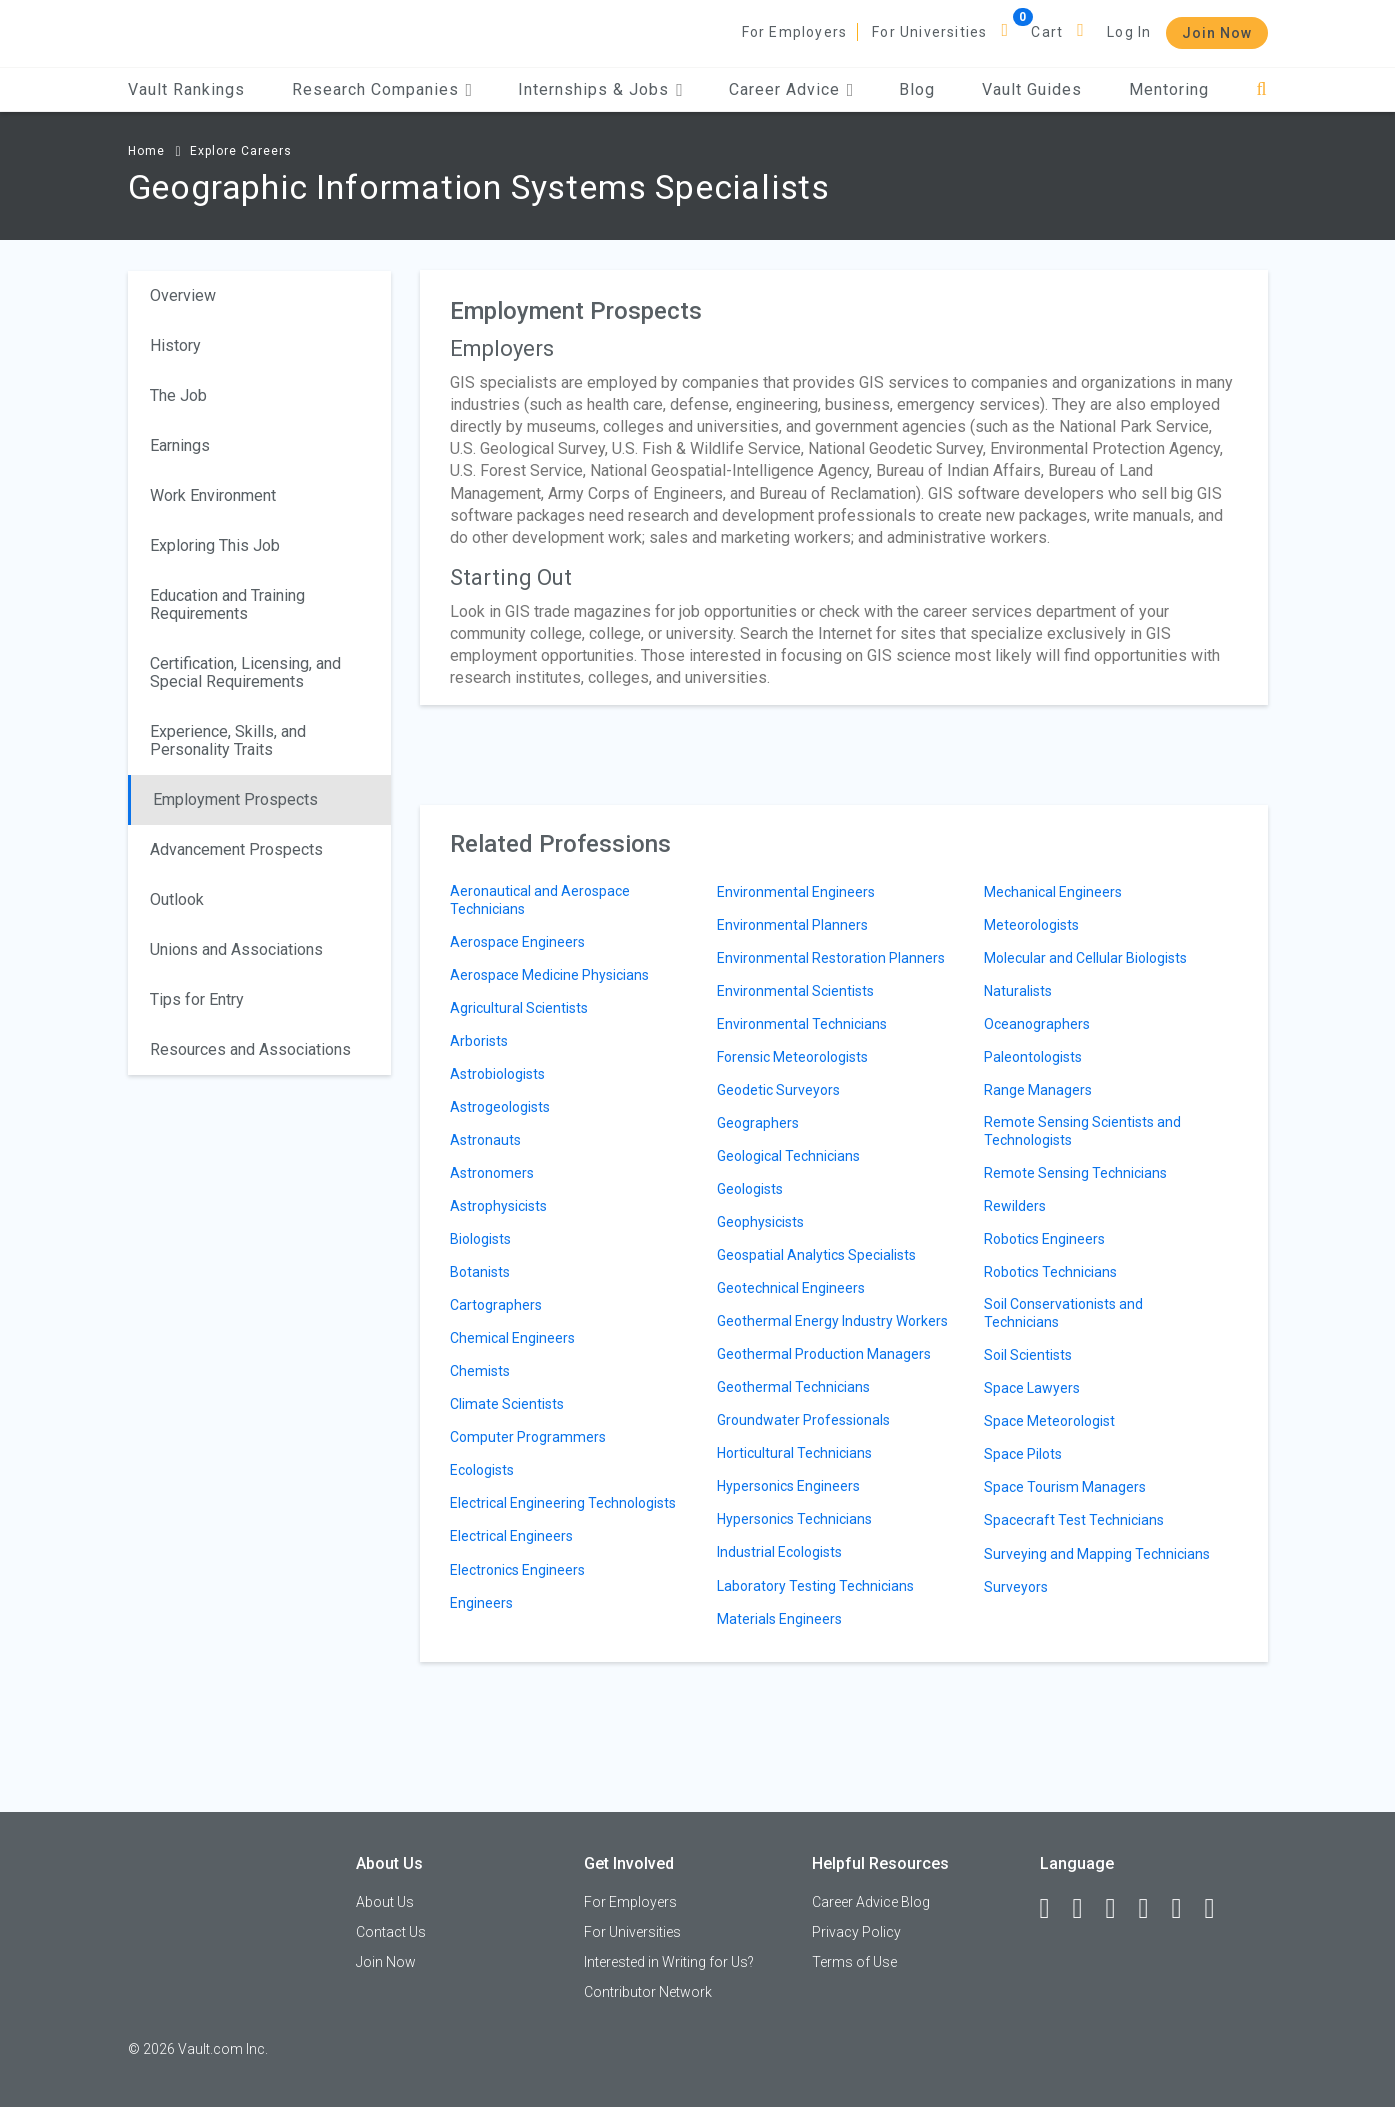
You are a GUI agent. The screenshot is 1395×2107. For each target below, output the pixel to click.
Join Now (1217, 33)
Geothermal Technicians (793, 1387)
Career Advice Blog (871, 1902)
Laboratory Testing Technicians (815, 1586)
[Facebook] (1054, 1909)
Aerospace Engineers (517, 942)
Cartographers (496, 1305)
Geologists (750, 1189)
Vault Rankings (186, 89)
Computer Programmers (528, 1437)
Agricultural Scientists (519, 1008)
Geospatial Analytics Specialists (816, 1255)
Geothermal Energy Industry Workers (832, 1321)
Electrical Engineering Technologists (563, 1503)
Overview (183, 295)
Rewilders (1015, 1206)
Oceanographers (1037, 1024)
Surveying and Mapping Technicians (1097, 1554)
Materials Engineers (779, 1619)
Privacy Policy (856, 1932)
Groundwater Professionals (803, 1420)
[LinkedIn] (1087, 1909)
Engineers (481, 1603)
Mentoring (1169, 89)
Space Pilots (1023, 1454)
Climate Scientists (507, 1404)
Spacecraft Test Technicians (1074, 1520)
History (175, 345)
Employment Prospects (235, 799)
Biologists (480, 1239)
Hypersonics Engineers (788, 1486)
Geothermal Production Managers (824, 1354)
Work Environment (213, 495)
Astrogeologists (500, 1107)
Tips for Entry (197, 999)
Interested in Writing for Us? (669, 1962)
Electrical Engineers (511, 1536)
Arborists (479, 1041)
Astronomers (492, 1173)
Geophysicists (760, 1222)
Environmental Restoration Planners (831, 958)
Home (146, 151)
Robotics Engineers (1044, 1239)
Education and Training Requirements (227, 604)
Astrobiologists (497, 1074)
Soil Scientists (1028, 1355)
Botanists (480, 1272)
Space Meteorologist (1049, 1421)
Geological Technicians (788, 1156)
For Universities (929, 32)
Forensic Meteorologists (792, 1057)
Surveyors (1016, 1587)
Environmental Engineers (796, 892)
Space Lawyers (1032, 1388)
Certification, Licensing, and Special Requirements (245, 672)
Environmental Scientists (795, 991)
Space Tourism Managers (1065, 1487)
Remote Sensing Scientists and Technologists (1082, 1131)
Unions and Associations (236, 949)
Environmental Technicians (802, 1024)
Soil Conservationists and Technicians (1063, 1313)
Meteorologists (1031, 925)
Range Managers (1038, 1090)
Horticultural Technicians (794, 1453)
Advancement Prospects (236, 849)
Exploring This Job (215, 545)
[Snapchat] (1219, 1909)
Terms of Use (854, 1962)
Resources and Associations (250, 1049)
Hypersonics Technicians (794, 1519)
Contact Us (391, 1932)
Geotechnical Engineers (791, 1288)
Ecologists (482, 1470)
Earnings (180, 445)
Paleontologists (1033, 1057)
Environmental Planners (792, 925)
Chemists (480, 1371)
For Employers (795, 32)
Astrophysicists (498, 1206)
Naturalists (1018, 991)
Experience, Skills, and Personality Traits (228, 740)
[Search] (1261, 89)
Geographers (758, 1123)
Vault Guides (1032, 89)
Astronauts (485, 1140)
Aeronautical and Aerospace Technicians (540, 900)
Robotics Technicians (1050, 1272)
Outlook (177, 899)
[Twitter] (1120, 1909)
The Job (178, 395)
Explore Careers (241, 151)
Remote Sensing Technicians (1075, 1173)
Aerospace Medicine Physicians (549, 975)
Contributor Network (648, 1992)
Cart (1047, 32)
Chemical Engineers (512, 1338)
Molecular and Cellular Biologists (1085, 958)
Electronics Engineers (517, 1570)
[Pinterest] (1186, 1909)
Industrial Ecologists (779, 1552)
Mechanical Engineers (1053, 892)
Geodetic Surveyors (778, 1090)
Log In (1129, 32)
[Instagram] (1153, 1909)
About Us (385, 1902)
